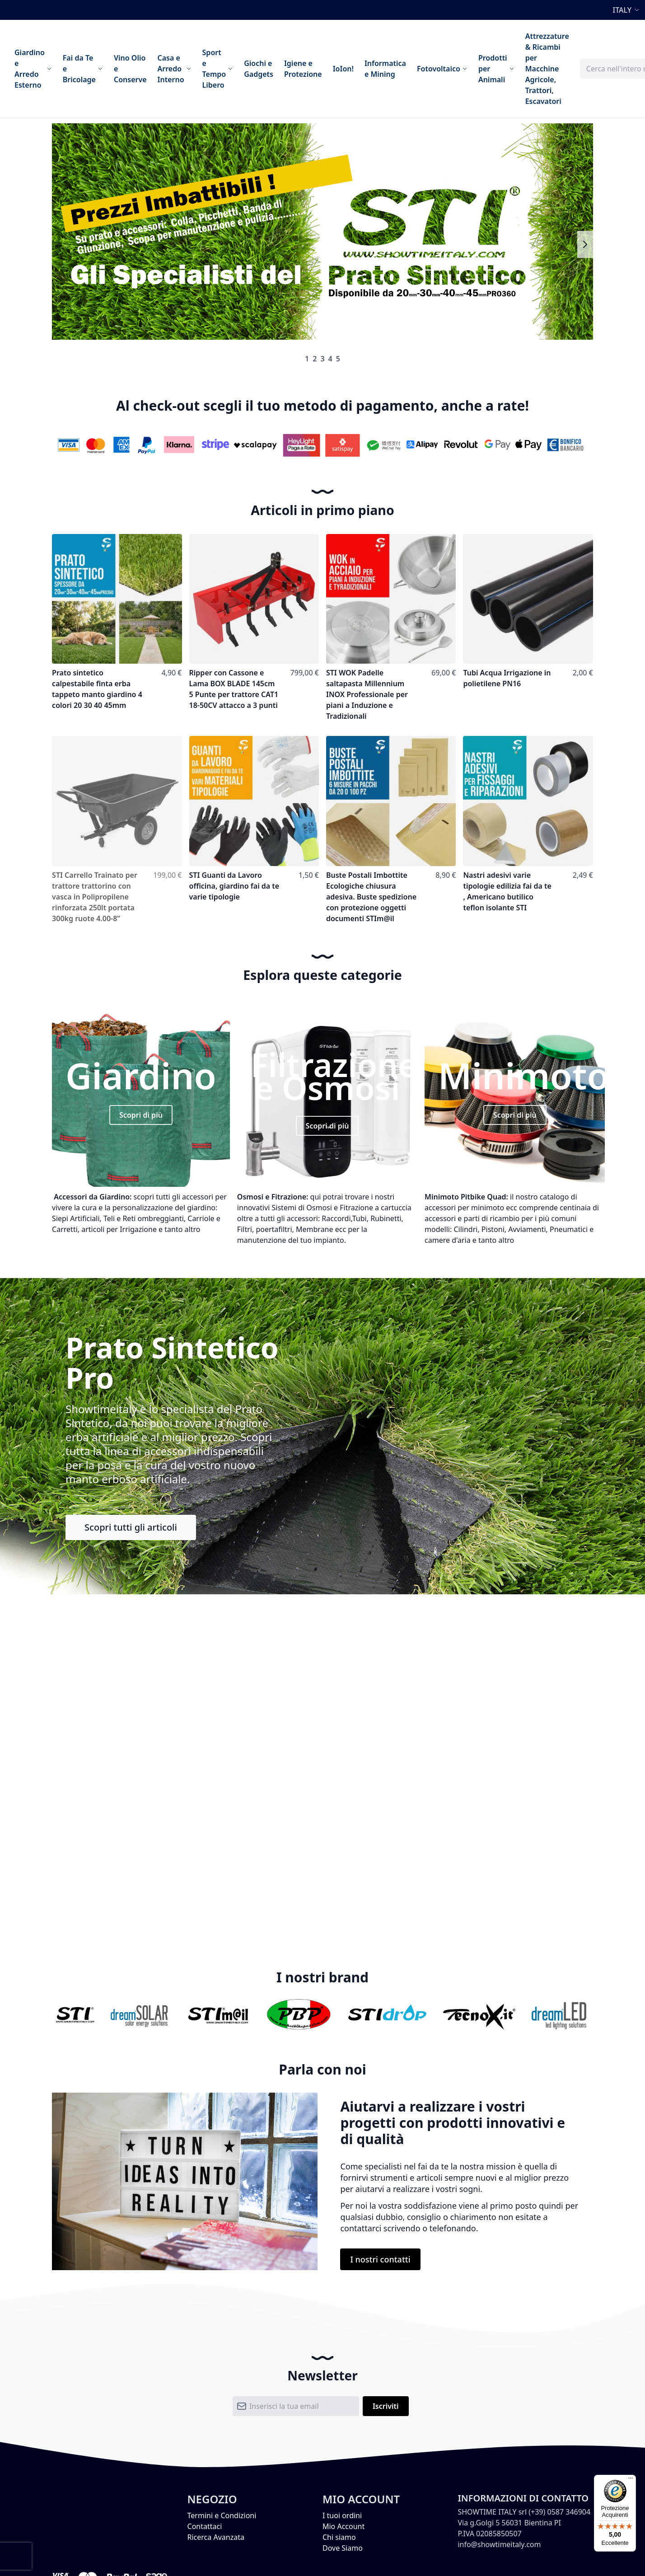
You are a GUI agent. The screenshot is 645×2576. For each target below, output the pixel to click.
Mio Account (343, 2526)
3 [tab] (322, 359)
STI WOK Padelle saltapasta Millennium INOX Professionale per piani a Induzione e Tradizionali (367, 694)
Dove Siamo (342, 2548)
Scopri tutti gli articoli (130, 1527)
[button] (627, 10)
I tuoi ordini (342, 2515)
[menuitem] (33, 68)
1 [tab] (307, 359)
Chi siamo (339, 2537)
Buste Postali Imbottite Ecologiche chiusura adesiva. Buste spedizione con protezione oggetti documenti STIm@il (371, 896)
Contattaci (204, 2526)
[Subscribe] (386, 2406)
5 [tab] (338, 359)
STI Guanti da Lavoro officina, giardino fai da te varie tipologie (234, 886)
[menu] (292, 68)
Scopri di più (141, 1115)
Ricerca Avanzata (215, 2537)
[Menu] (630, 2480)
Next (585, 244)
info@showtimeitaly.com (499, 2544)
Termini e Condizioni (222, 2515)
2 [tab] (315, 359)
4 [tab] (330, 359)
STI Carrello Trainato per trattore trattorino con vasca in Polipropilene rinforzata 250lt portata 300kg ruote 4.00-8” (94, 896)
